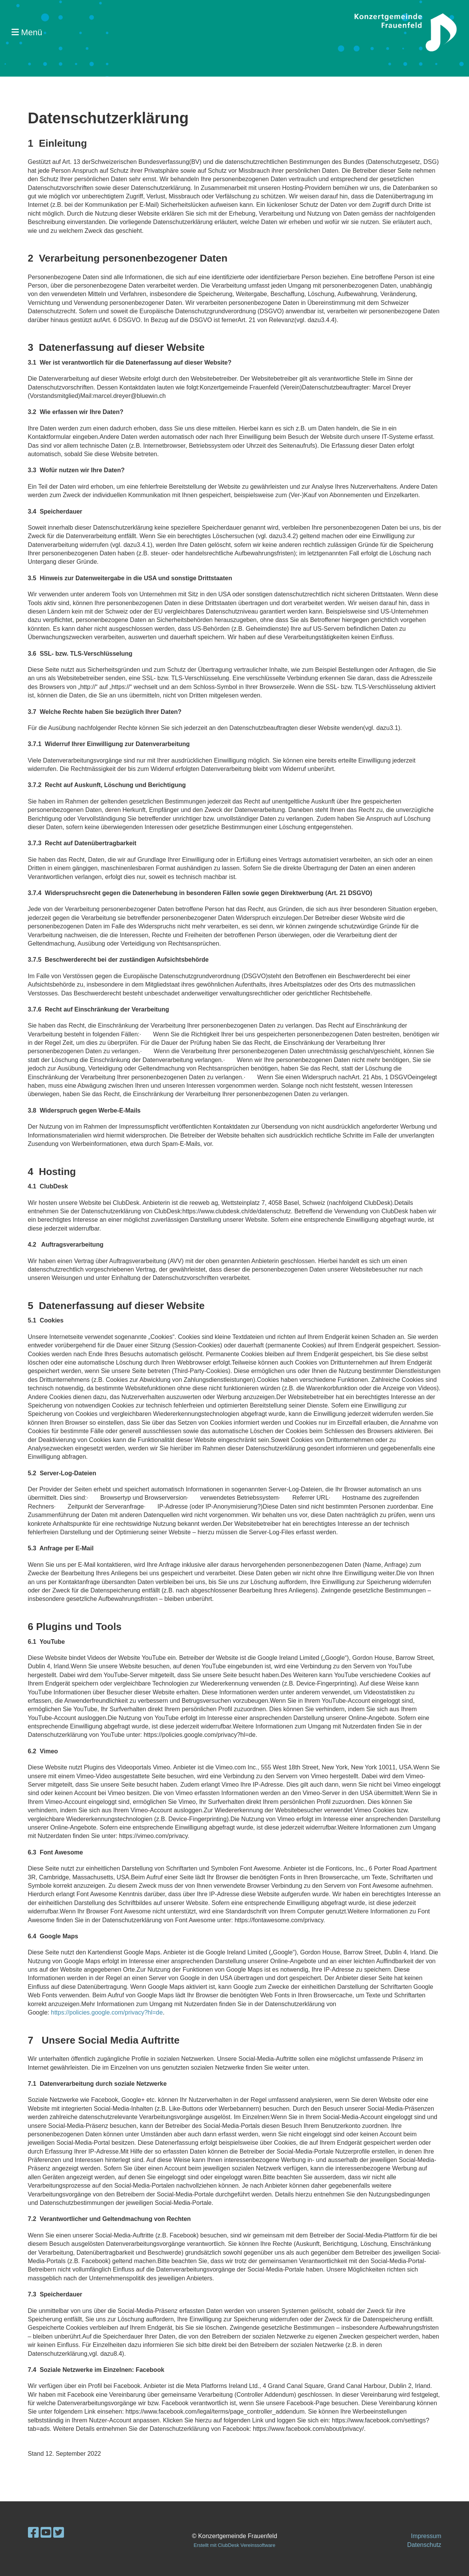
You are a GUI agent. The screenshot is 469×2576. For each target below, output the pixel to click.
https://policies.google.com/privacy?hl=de (107, 2012)
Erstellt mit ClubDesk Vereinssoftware (234, 2545)
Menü (26, 32)
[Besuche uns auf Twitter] (58, 2533)
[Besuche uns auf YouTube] (46, 2533)
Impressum (426, 2536)
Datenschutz (424, 2545)
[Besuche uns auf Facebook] (33, 2533)
